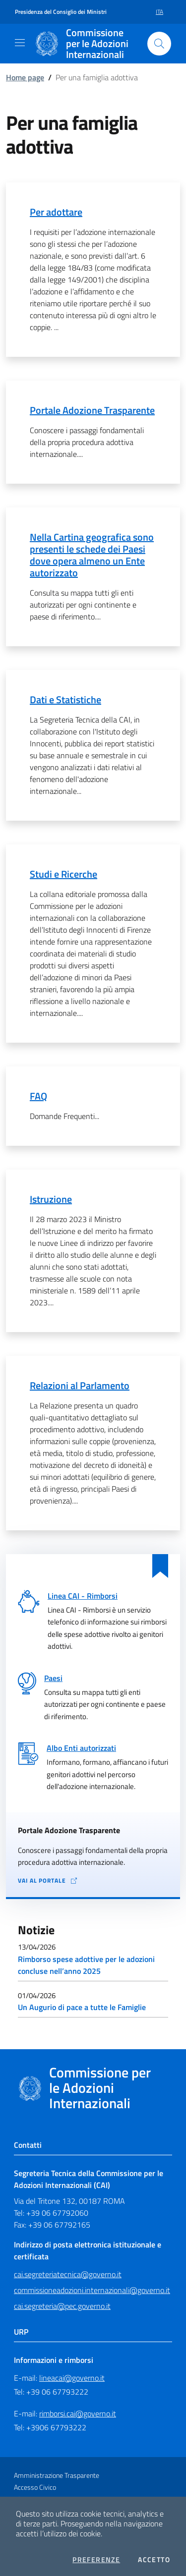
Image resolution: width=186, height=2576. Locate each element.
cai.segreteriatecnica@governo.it (68, 2274)
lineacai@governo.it (72, 2378)
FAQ (38, 1096)
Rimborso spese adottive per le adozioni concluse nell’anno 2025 (86, 1965)
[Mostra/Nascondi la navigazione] (20, 43)
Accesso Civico (35, 2487)
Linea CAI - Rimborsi (83, 1596)
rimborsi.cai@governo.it (77, 2413)
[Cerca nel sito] (159, 44)
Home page (25, 77)
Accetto (154, 2559)
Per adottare (56, 212)
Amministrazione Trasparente (56, 2475)
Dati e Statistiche (65, 699)
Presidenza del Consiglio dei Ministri (61, 11)
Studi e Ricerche (63, 874)
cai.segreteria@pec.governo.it (62, 2306)
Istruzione (51, 1199)
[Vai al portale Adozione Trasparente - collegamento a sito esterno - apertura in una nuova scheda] (93, 1881)
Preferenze (96, 2559)
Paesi (53, 1678)
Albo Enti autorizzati (81, 1748)
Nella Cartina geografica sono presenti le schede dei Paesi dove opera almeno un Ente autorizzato (92, 554)
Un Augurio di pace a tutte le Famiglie (82, 2007)
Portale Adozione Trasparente (92, 410)
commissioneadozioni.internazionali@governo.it (92, 2290)
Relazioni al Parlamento (79, 1385)
